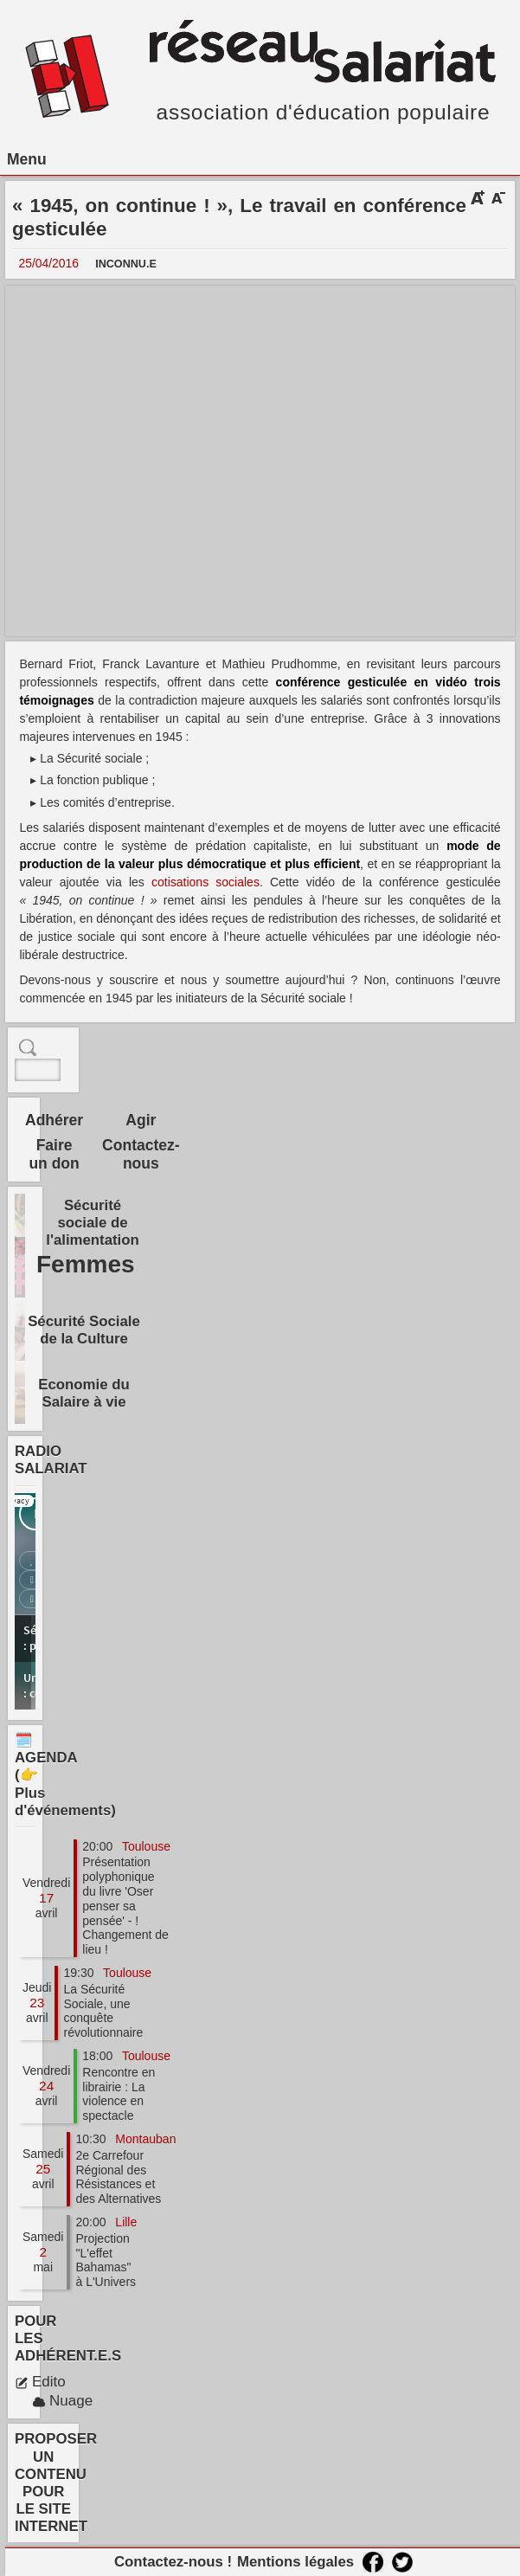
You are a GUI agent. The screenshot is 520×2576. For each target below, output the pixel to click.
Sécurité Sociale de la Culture (84, 1330)
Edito (40, 2381)
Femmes (85, 1264)
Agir (140, 1120)
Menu (27, 159)
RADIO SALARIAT (51, 1460)
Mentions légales (295, 2561)
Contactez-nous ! (173, 2561)
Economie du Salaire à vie (83, 1393)
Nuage (62, 2400)
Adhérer (54, 1120)
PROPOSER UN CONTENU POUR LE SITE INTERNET (56, 2482)
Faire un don (54, 1154)
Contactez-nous (140, 1154)
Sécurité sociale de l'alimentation (92, 1222)
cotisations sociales (205, 882)
